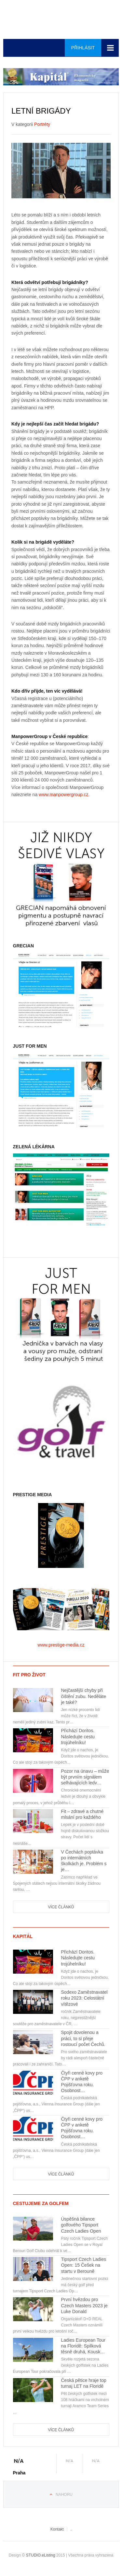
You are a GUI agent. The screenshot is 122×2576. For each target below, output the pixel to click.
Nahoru (64, 2494)
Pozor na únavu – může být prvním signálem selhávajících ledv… (85, 1777)
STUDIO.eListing (40, 2555)
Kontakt (57, 2529)
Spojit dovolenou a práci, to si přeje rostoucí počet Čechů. (83, 2038)
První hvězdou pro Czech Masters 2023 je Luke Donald (84, 2305)
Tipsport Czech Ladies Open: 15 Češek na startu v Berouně (83, 2265)
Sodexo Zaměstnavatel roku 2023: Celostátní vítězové (84, 1998)
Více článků (61, 1907)
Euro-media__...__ (61, 19)
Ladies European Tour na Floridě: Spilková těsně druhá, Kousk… (83, 2345)
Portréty (42, 124)
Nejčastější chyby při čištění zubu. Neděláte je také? (83, 1696)
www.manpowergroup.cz (63, 794)
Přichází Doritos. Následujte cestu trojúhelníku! (78, 1736)
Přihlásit (83, 47)
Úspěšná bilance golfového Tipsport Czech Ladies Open (81, 2224)
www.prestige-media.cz (61, 1644)
